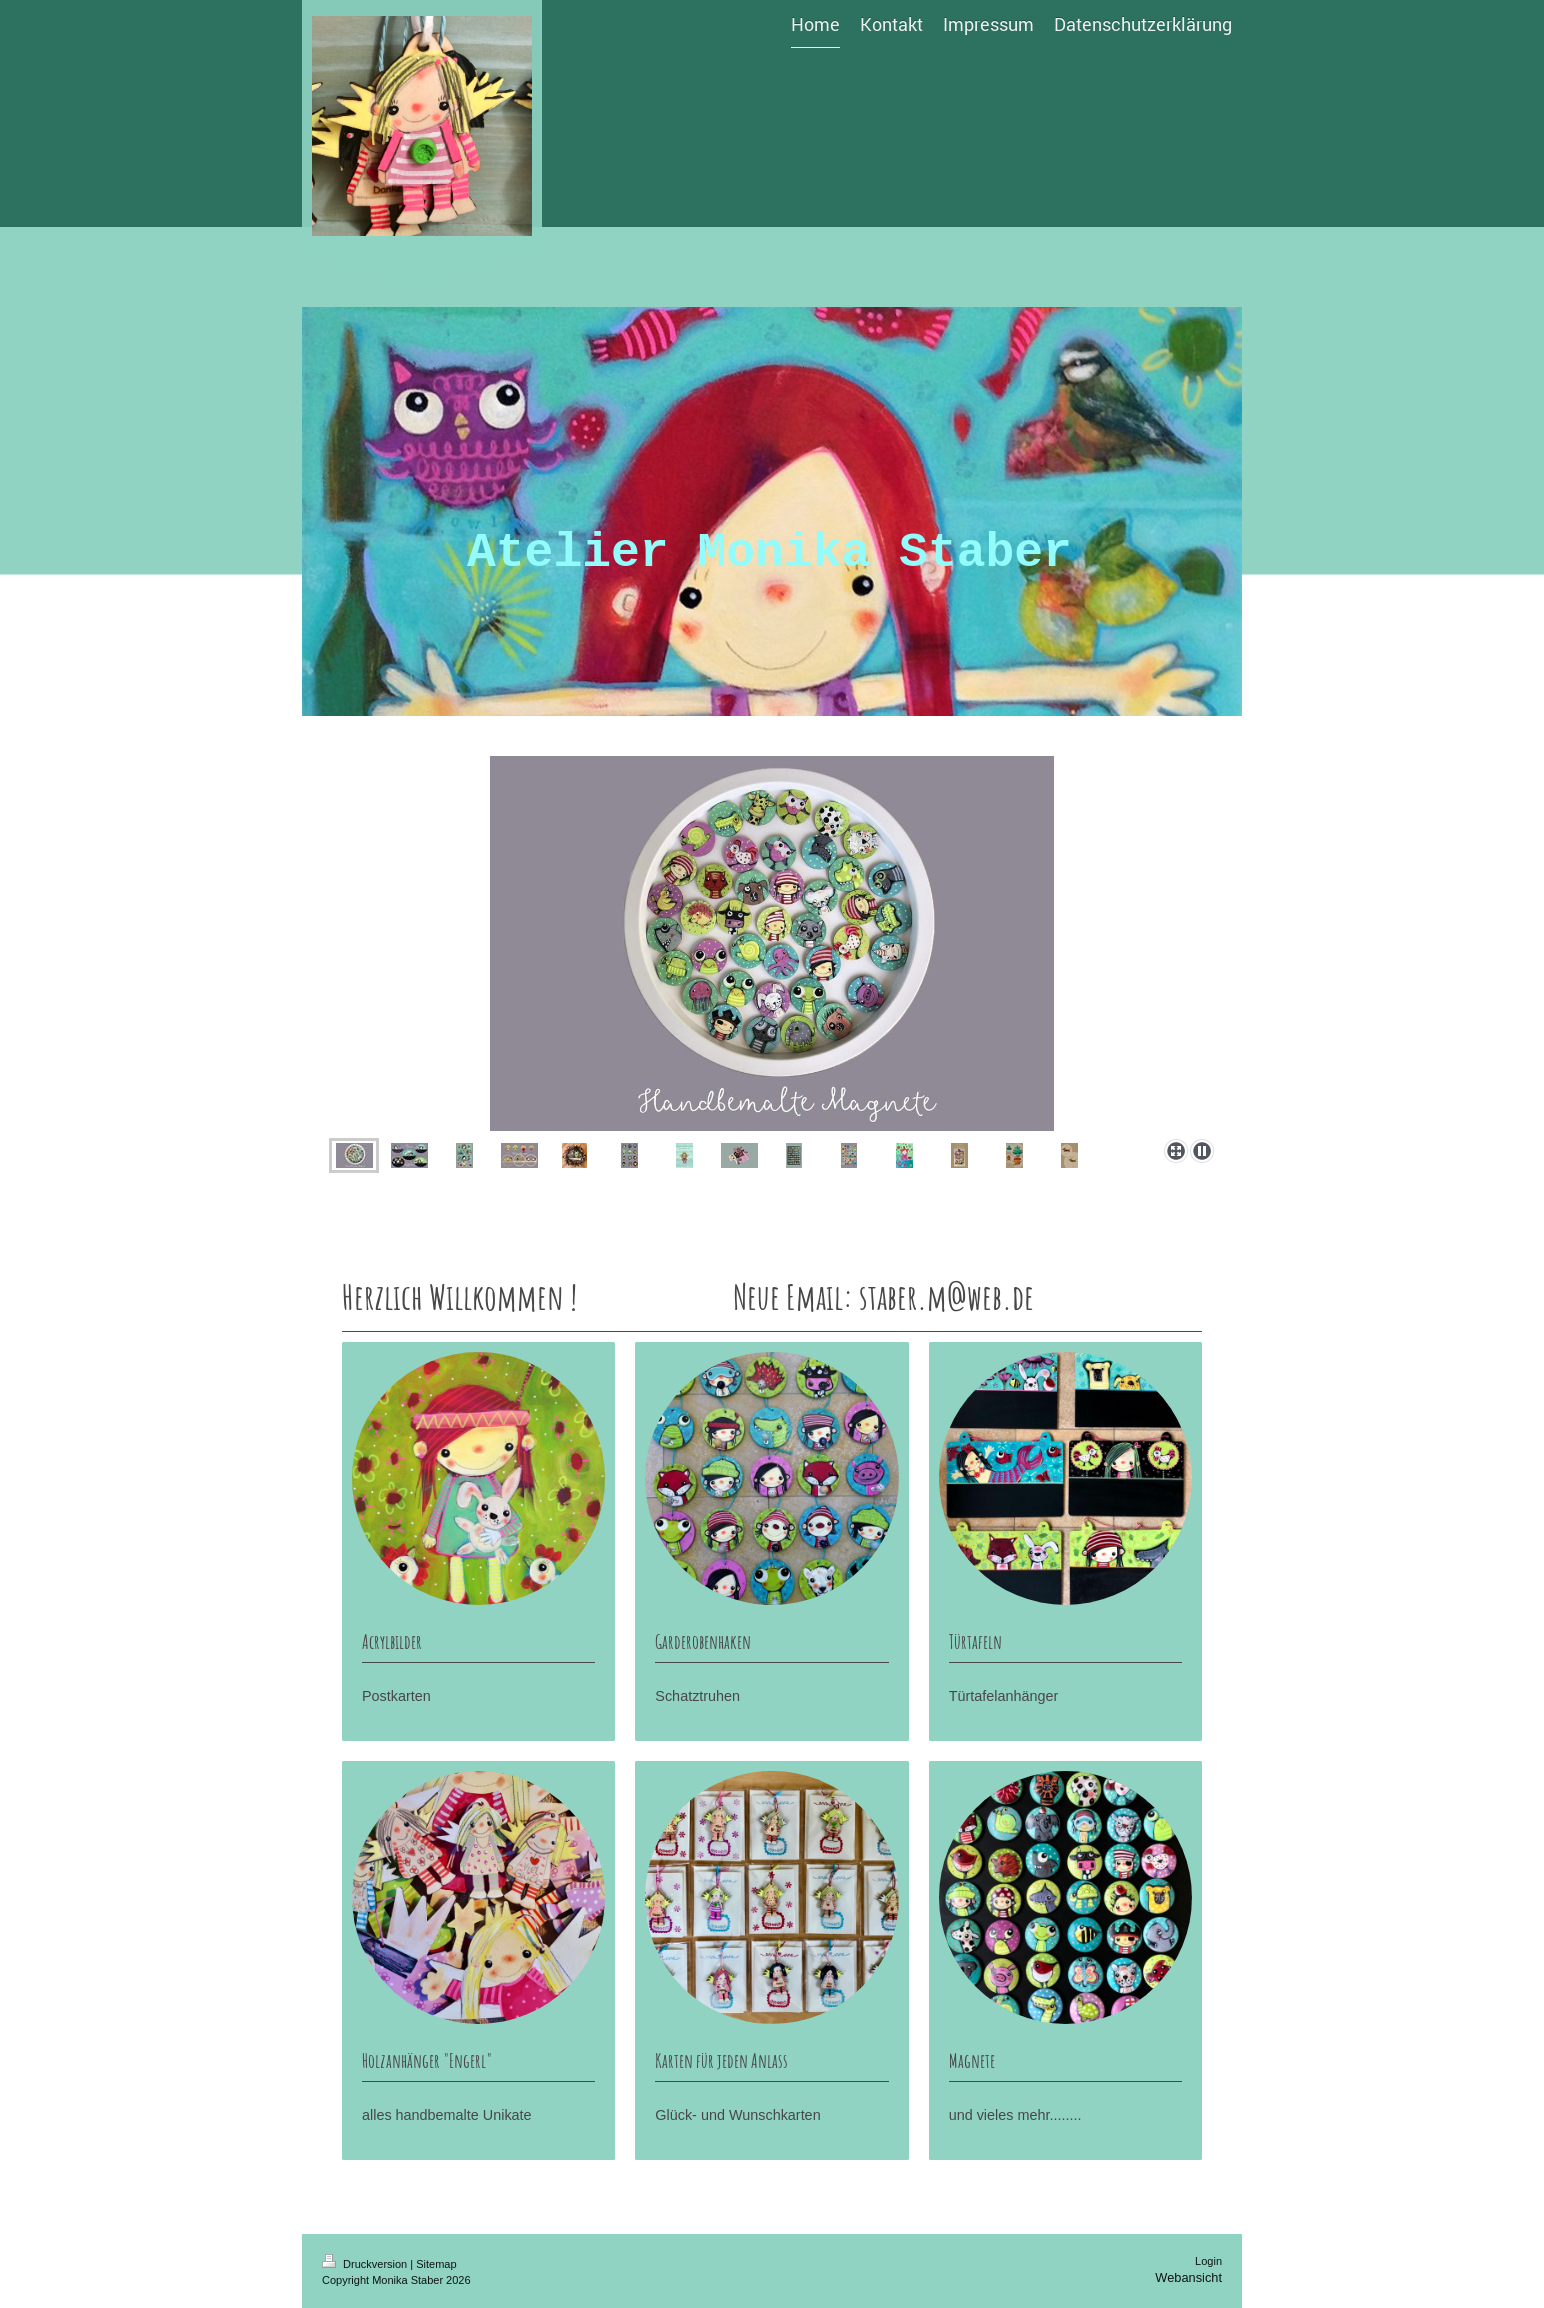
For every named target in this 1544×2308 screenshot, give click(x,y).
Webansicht (1188, 2277)
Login (1208, 2261)
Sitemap (436, 2264)
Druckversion (366, 2264)
